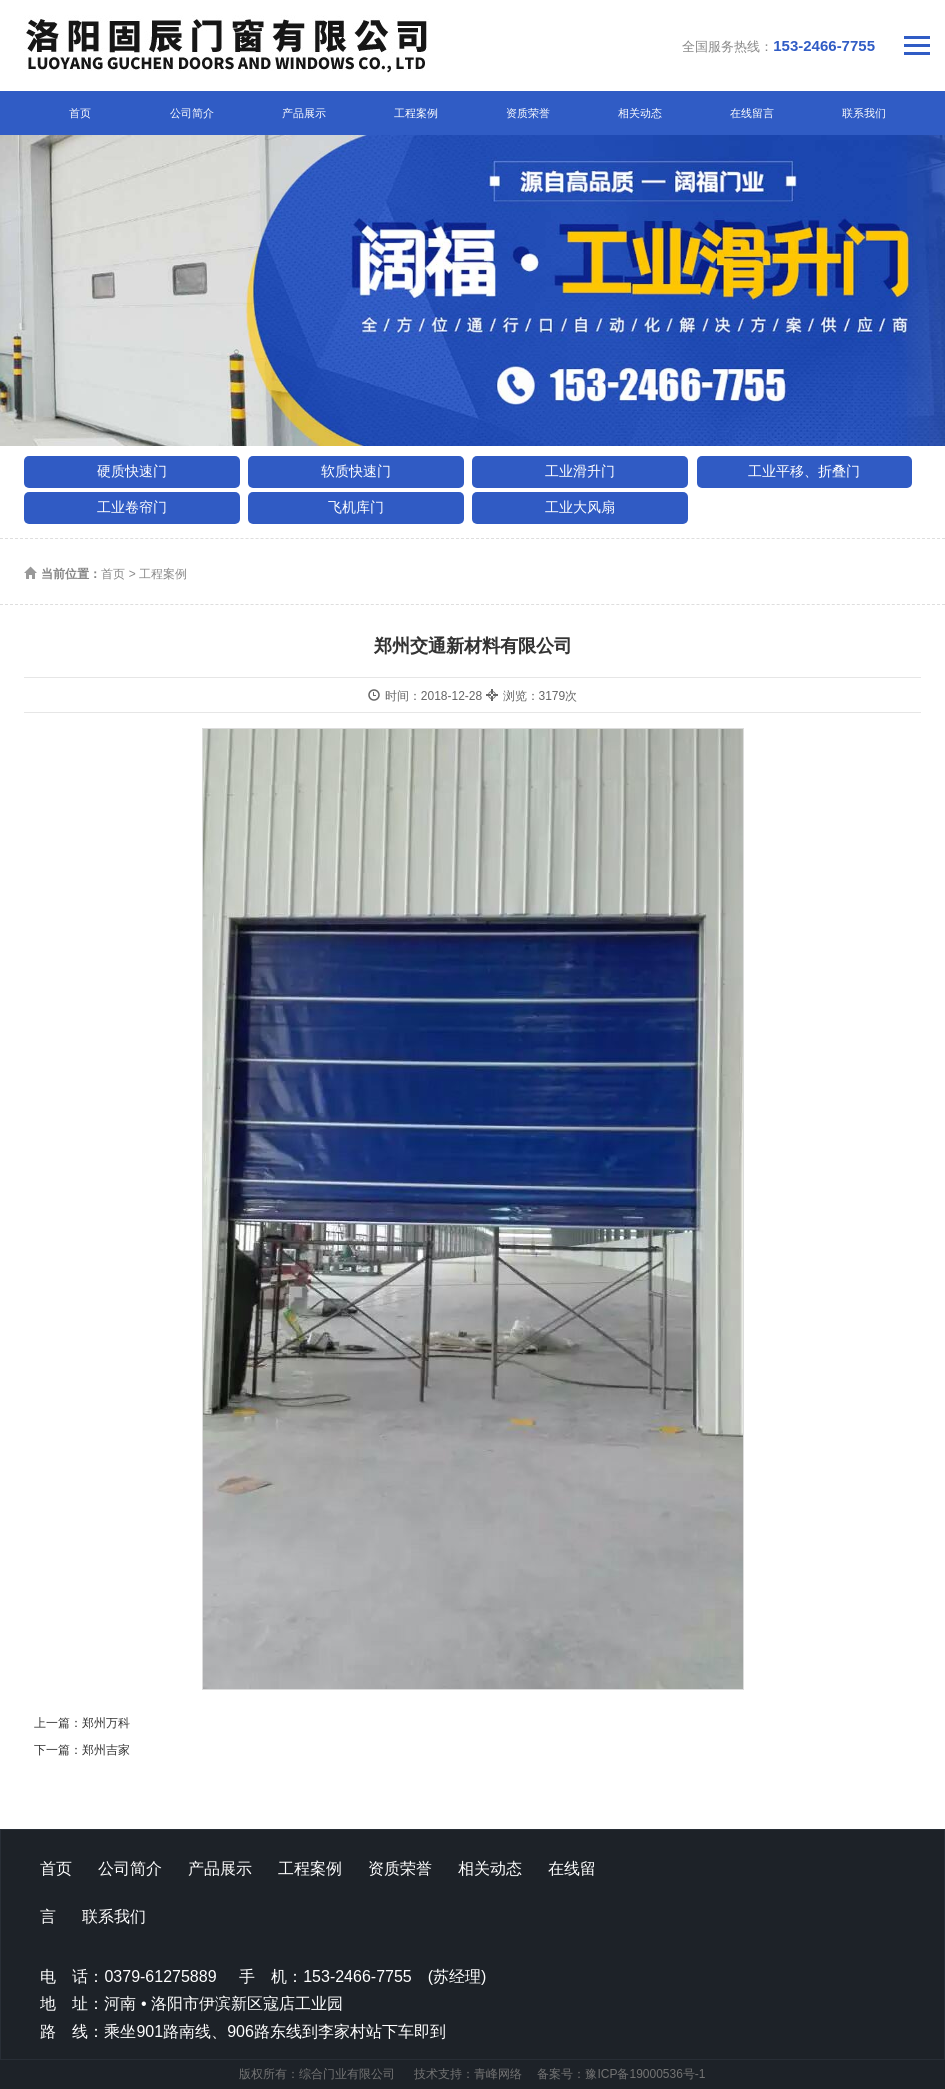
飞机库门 (356, 507)
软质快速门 (356, 471)
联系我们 (864, 113)
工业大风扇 (580, 507)
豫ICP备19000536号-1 (645, 2074)
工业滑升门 (580, 471)
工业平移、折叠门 (804, 471)
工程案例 (416, 113)
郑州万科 (106, 1723)
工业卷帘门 (132, 507)
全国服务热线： (778, 45)
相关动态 (640, 113)
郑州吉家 (106, 1750)
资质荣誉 (528, 113)
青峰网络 (498, 2074)
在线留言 (752, 113)
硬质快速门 (132, 471)
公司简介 (192, 113)
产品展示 (304, 113)
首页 (80, 113)
